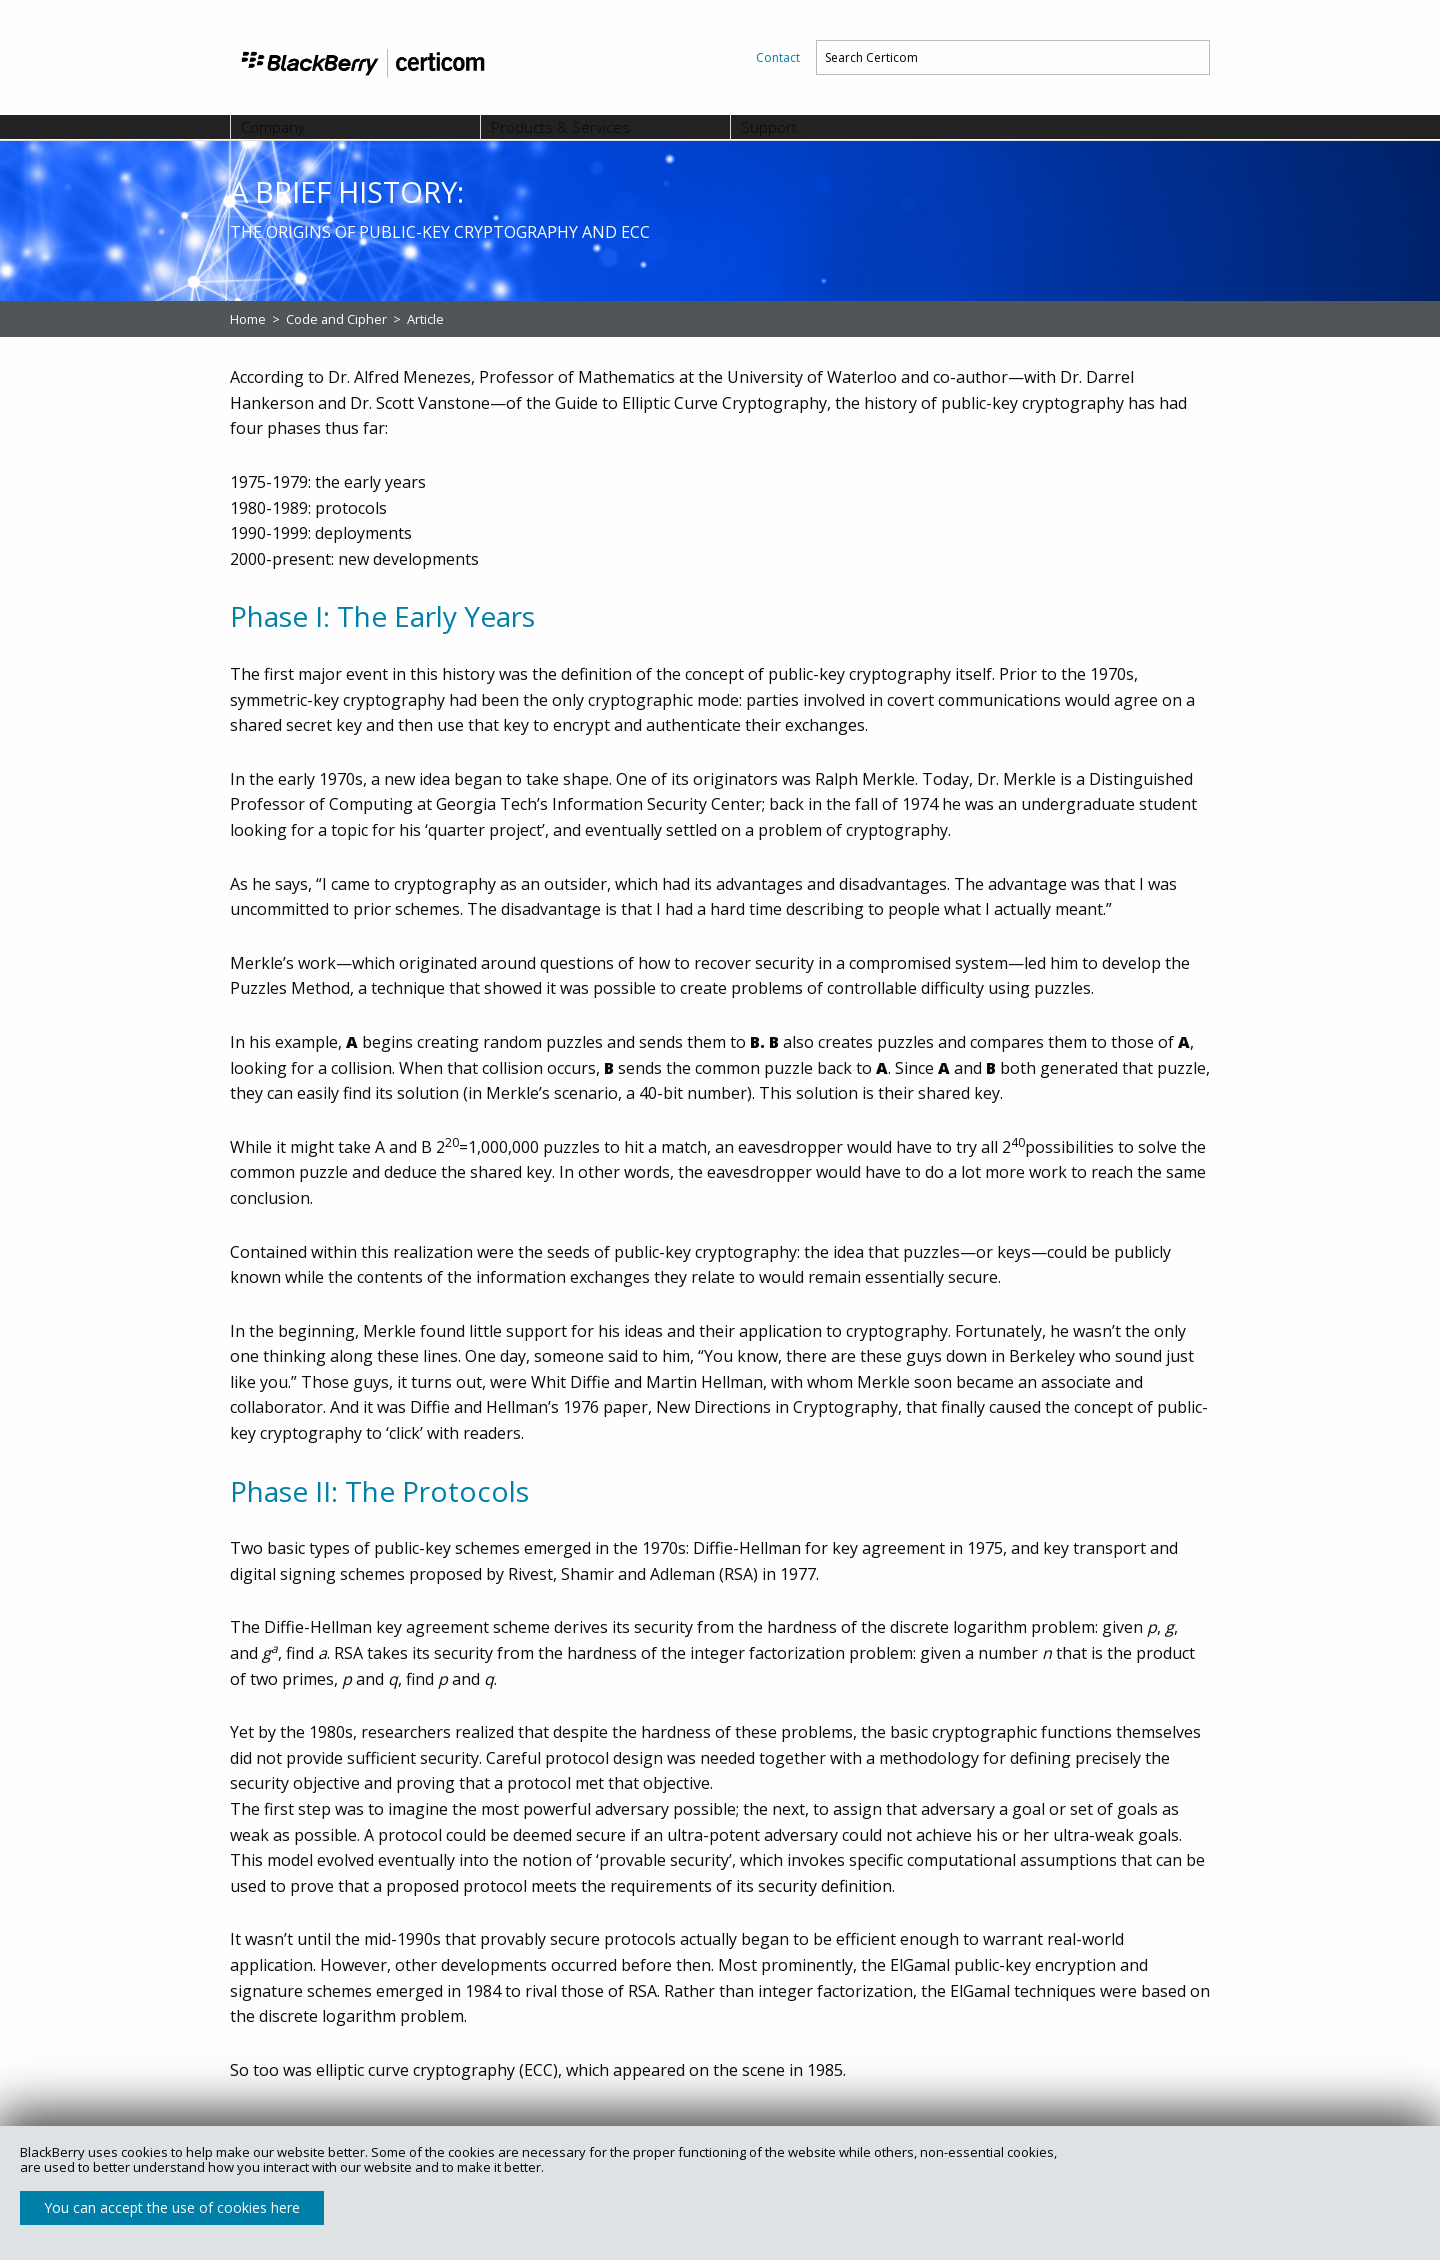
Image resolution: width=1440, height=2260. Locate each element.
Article (425, 319)
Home (249, 319)
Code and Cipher (338, 319)
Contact (778, 57)
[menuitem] (778, 57)
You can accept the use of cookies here (172, 2207)
